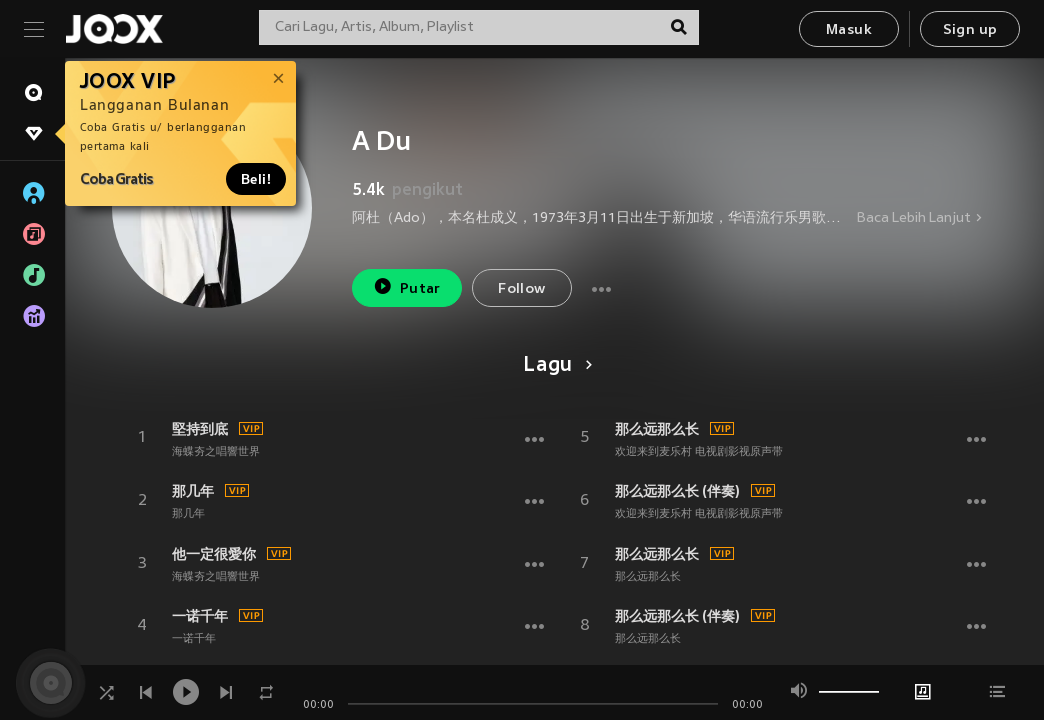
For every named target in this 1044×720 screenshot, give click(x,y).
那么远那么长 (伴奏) (677, 491)
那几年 (193, 491)
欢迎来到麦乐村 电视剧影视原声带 (699, 452)
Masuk (849, 30)
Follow (521, 289)
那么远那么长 (657, 429)
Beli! (256, 179)
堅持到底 (200, 429)
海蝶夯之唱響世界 (216, 452)
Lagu (554, 366)
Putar (407, 286)
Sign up (970, 30)
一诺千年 (200, 616)
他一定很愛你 (214, 554)
